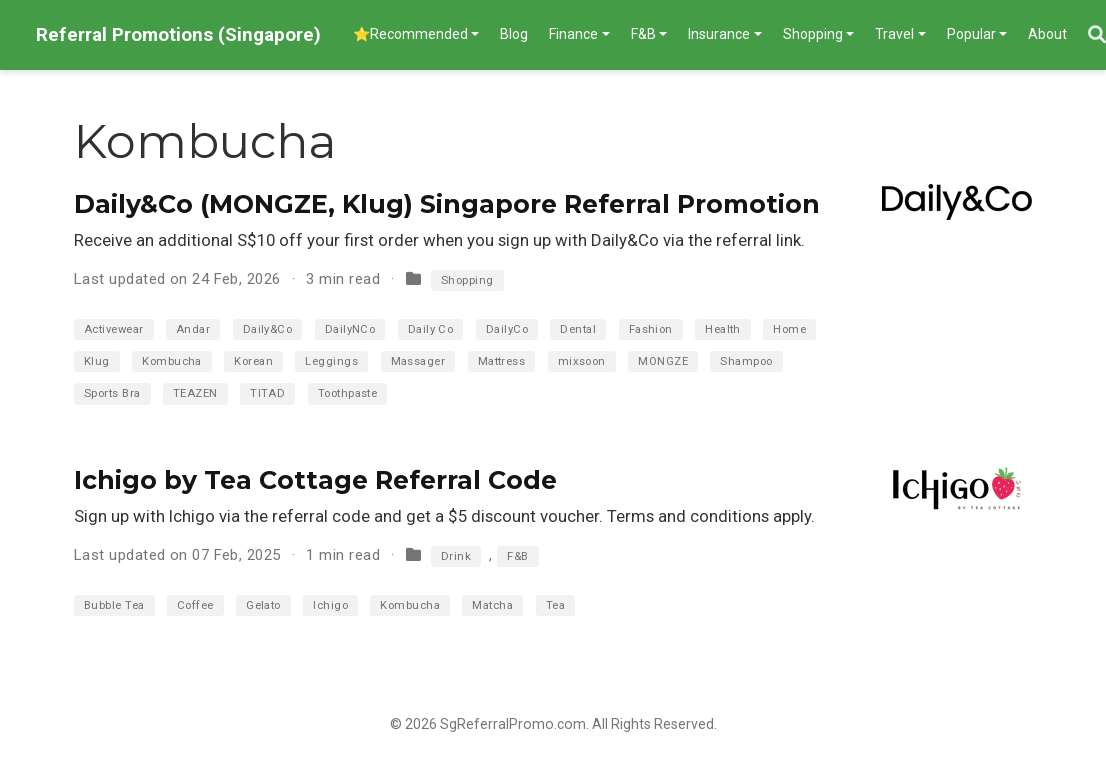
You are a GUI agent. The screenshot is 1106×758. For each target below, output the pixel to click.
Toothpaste (348, 393)
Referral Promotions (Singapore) (178, 34)
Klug (97, 361)
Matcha (492, 605)
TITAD (267, 393)
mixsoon (582, 361)
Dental (578, 329)
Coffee (195, 605)
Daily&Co (268, 329)
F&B (517, 556)
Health (723, 329)
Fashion (651, 329)
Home (789, 329)
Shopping (467, 280)
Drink (456, 556)
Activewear (114, 329)
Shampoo (746, 361)
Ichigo (330, 605)
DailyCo (507, 329)
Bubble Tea (114, 605)
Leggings (331, 361)
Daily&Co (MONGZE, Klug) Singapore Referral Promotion (447, 204)
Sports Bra (112, 393)
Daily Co (431, 329)
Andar (193, 329)
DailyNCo (350, 329)
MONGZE (663, 361)
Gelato (263, 605)
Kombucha (172, 361)
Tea (555, 605)
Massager (418, 361)
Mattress (502, 361)
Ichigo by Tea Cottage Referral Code (315, 480)
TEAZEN (195, 393)
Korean (253, 361)
